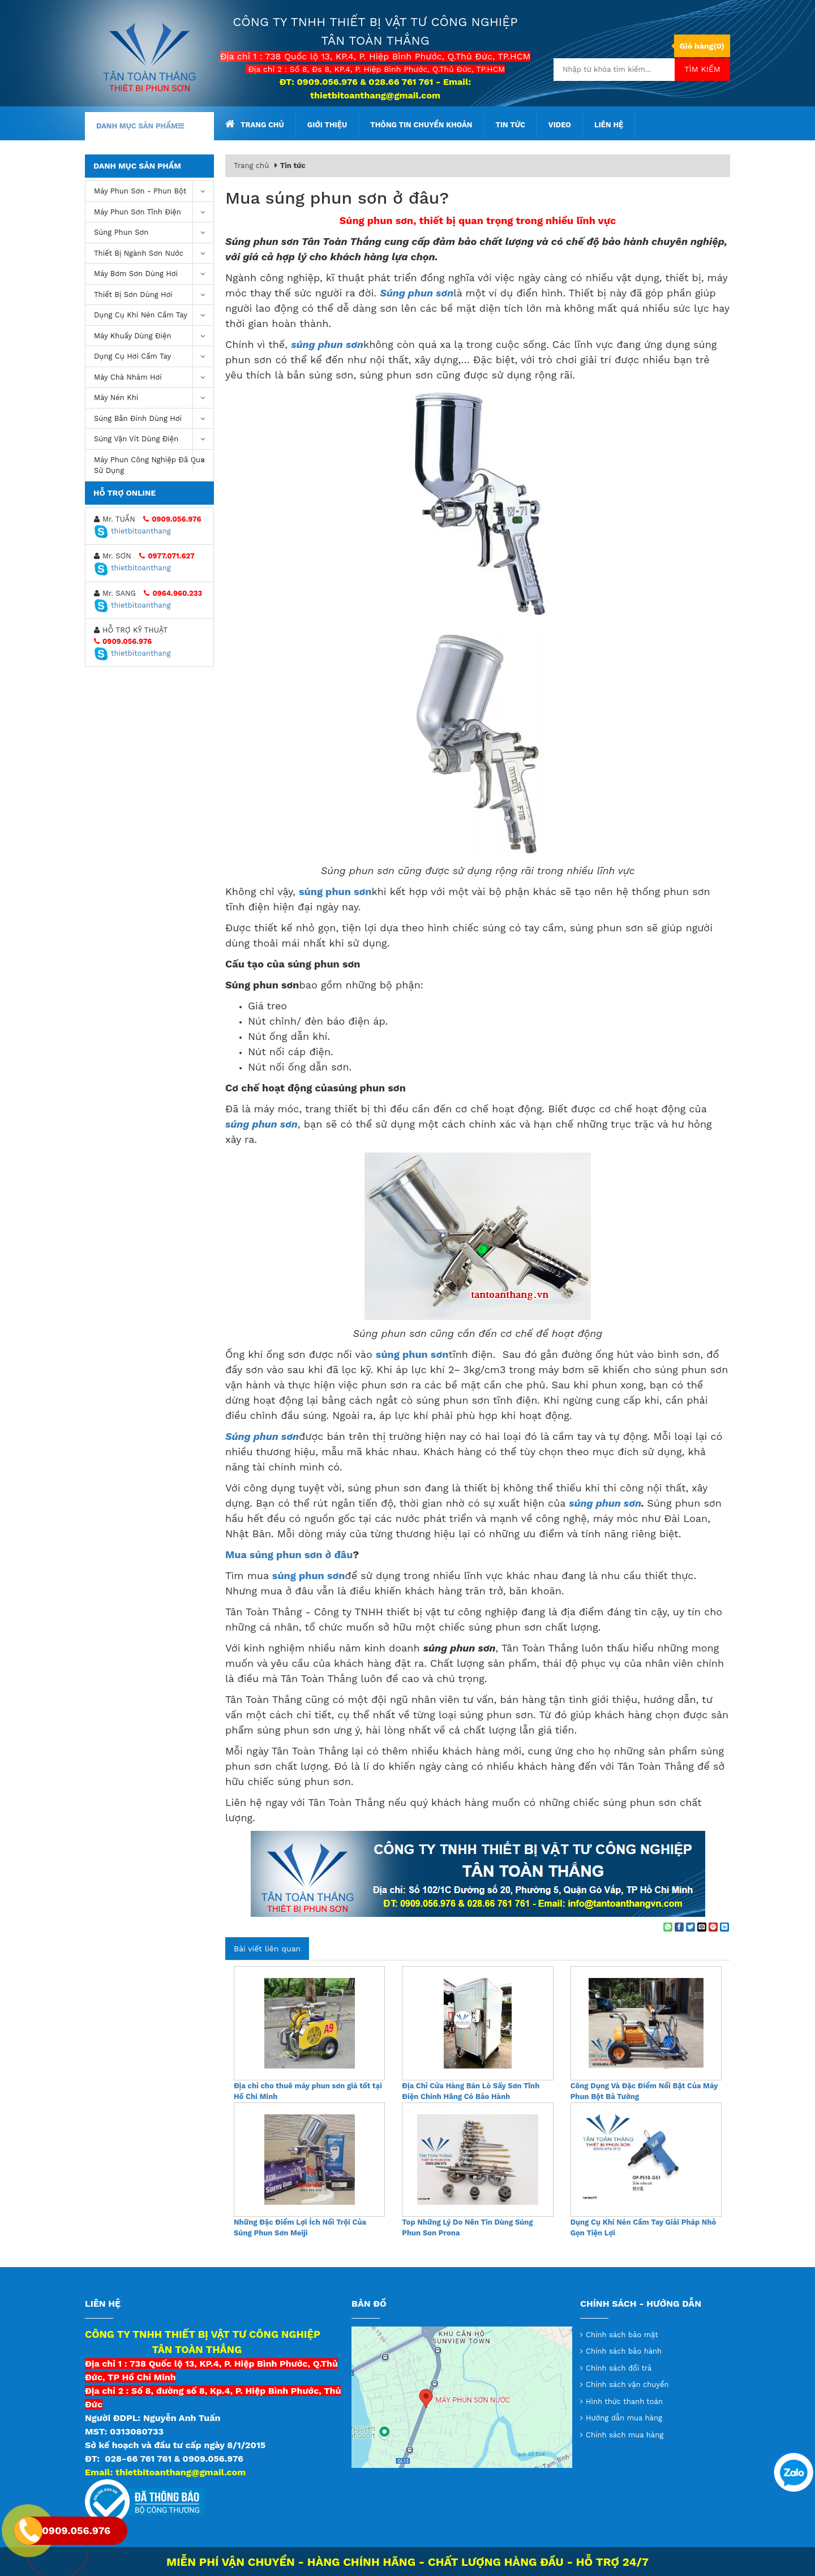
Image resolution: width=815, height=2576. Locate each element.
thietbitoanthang (132, 531)
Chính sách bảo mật (622, 2334)
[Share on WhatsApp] (668, 1927)
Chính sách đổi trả (618, 2368)
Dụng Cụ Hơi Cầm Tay (153, 356)
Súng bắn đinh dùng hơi (153, 418)
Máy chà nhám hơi (153, 377)
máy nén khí (153, 398)
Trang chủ (254, 124)
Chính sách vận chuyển (627, 2384)
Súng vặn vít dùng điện (153, 439)
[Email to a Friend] (701, 1927)
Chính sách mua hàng (624, 2435)
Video (559, 125)
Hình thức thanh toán (624, 2401)
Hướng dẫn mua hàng (624, 2418)
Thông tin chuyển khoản (421, 125)
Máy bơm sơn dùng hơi (153, 274)
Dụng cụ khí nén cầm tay (153, 315)
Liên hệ (608, 125)
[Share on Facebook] (679, 1927)
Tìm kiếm (702, 69)
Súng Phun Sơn (153, 232)
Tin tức (510, 125)
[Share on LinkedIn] (724, 1927)
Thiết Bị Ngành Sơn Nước (153, 253)
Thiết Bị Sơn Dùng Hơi (153, 295)
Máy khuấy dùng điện (153, 336)
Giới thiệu (327, 125)
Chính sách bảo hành (624, 2351)
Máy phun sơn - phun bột (153, 191)
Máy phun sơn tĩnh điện (153, 212)
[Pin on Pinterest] (713, 1927)
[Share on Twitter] (690, 1927)
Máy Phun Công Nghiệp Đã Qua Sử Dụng (153, 462)
